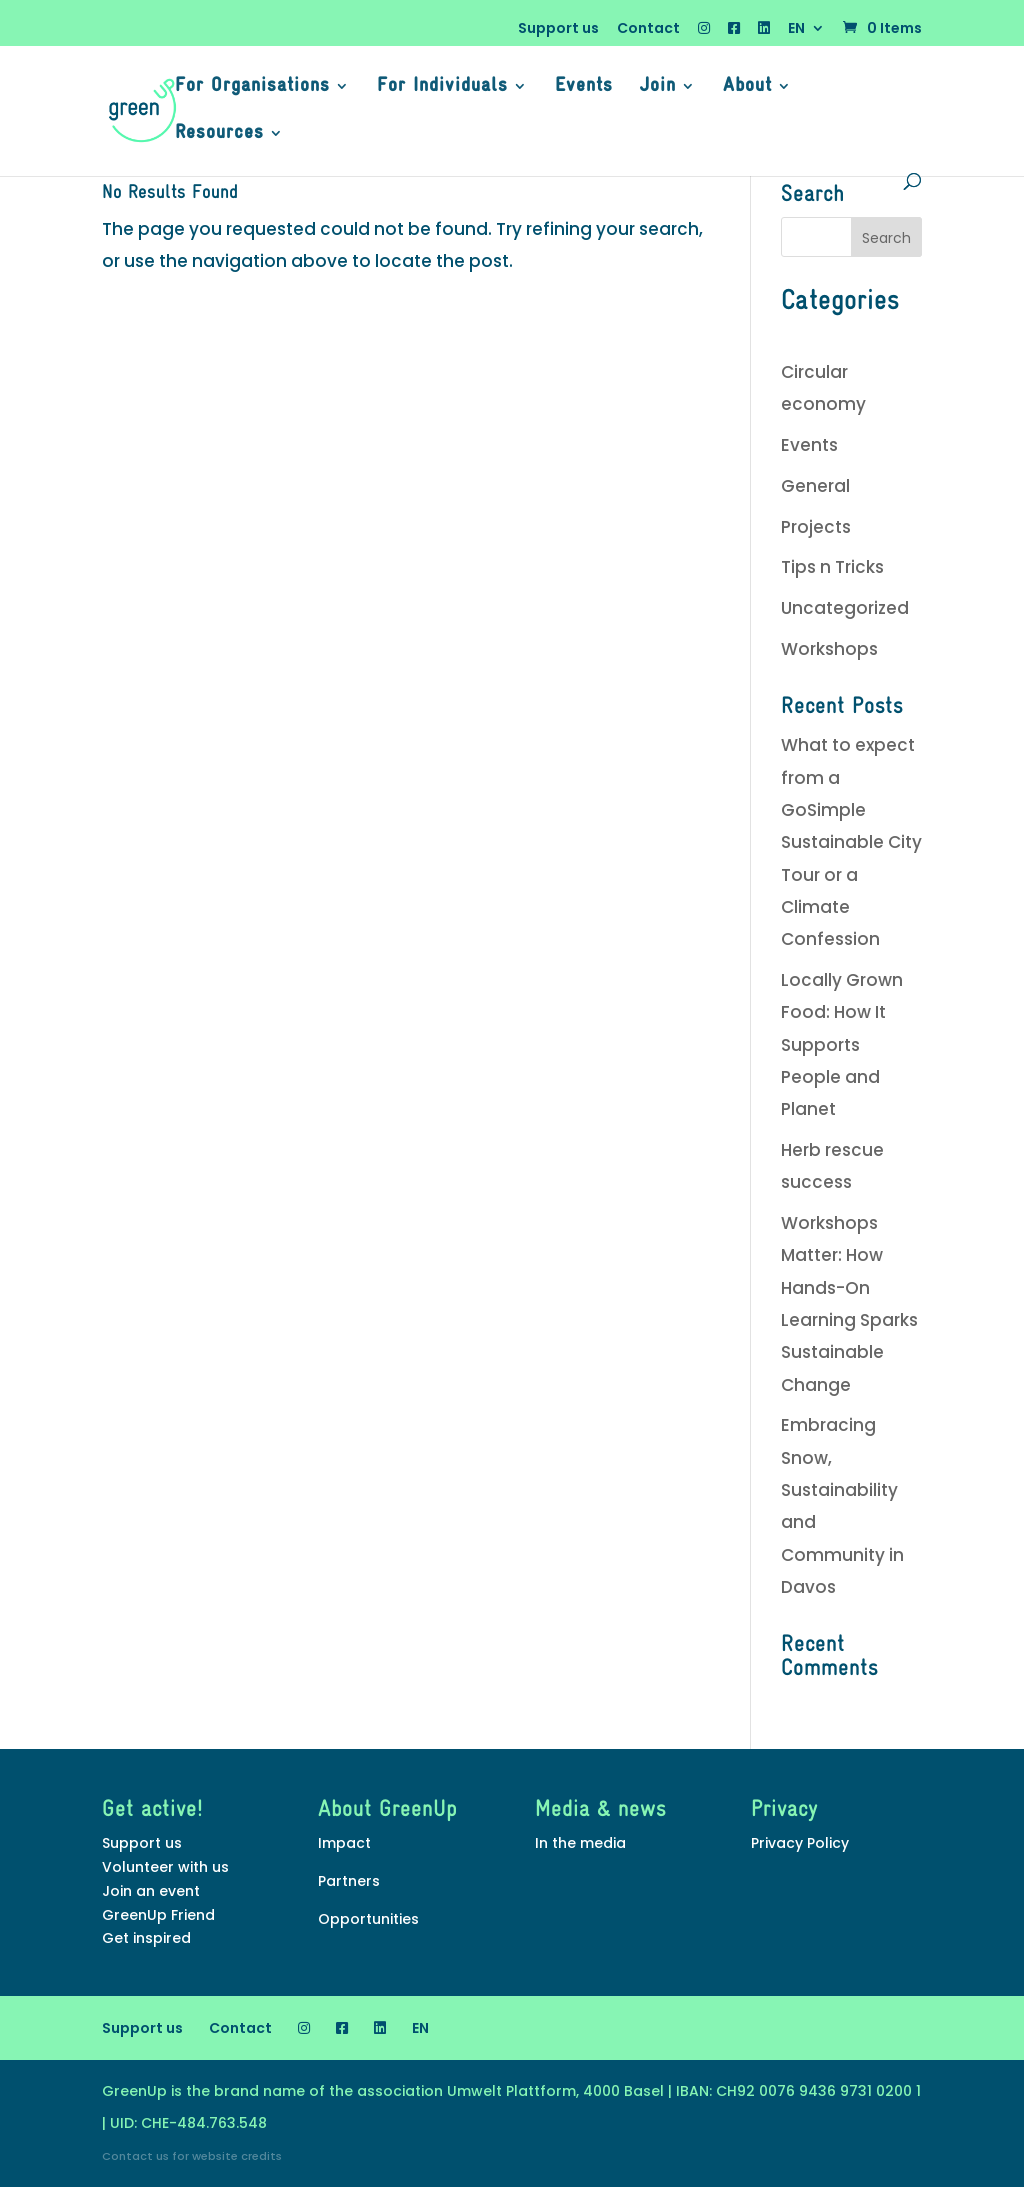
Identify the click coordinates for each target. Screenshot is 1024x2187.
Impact (344, 1843)
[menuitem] (806, 33)
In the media (580, 1843)
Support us (558, 29)
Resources (219, 134)
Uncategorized (845, 608)
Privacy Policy (800, 1843)
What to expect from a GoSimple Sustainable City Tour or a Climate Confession (851, 842)
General (815, 486)
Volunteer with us (165, 1867)
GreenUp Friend (158, 1915)
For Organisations (252, 87)
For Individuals (442, 87)
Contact (648, 29)
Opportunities (368, 1919)
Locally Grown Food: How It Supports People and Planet (842, 1044)
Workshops (829, 649)
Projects (816, 527)
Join (658, 87)
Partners (349, 1881)
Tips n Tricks (832, 567)
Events (584, 87)
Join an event (151, 1891)
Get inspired (146, 1938)
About (747, 87)
